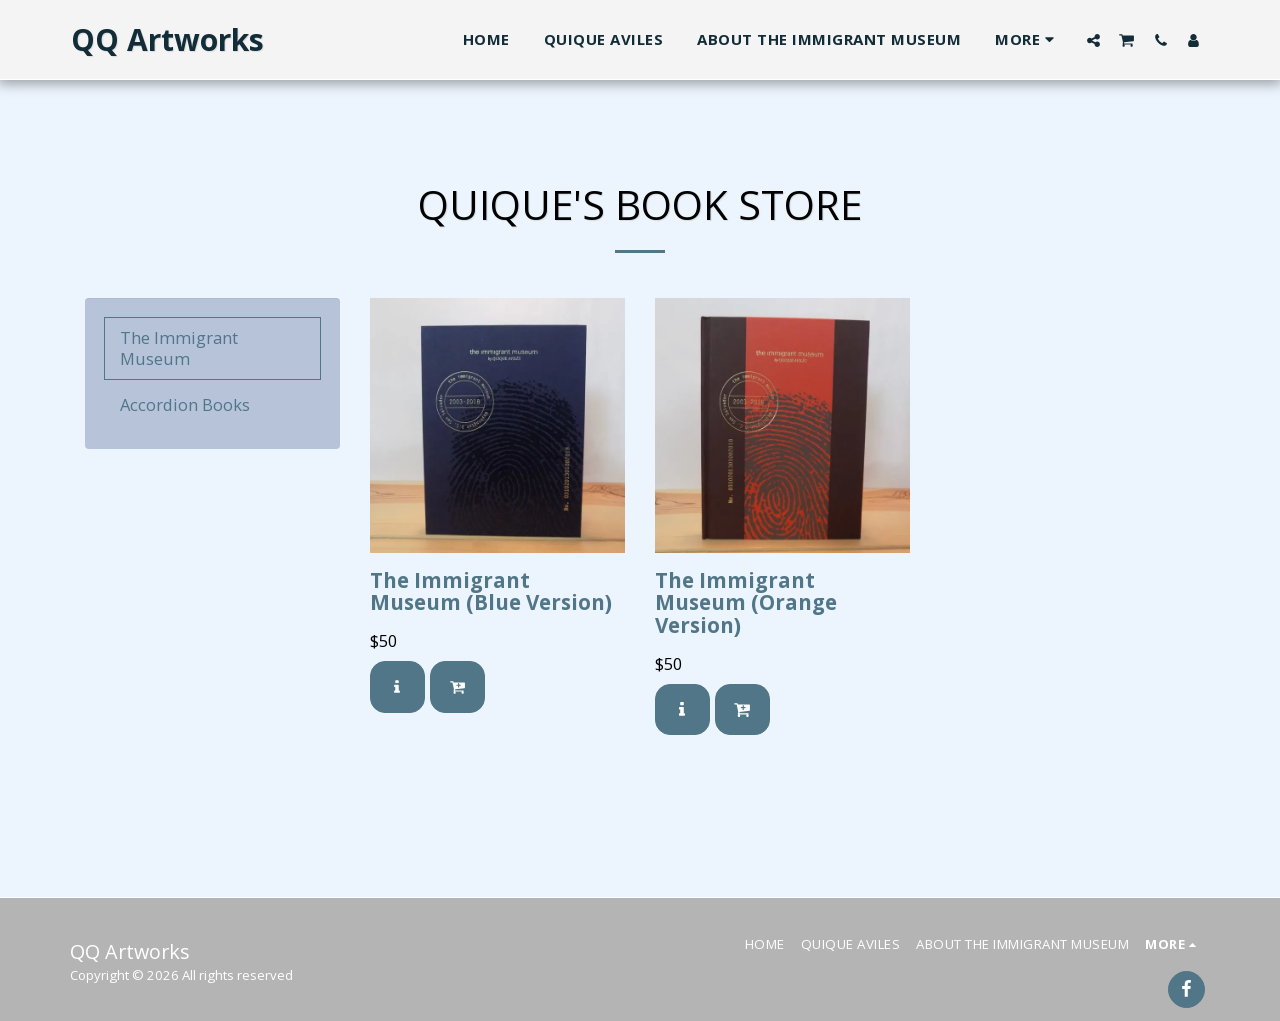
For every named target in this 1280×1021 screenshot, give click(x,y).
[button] (1093, 40)
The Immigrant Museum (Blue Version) (491, 591)
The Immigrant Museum (179, 348)
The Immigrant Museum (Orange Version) (746, 602)
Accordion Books (185, 404)
